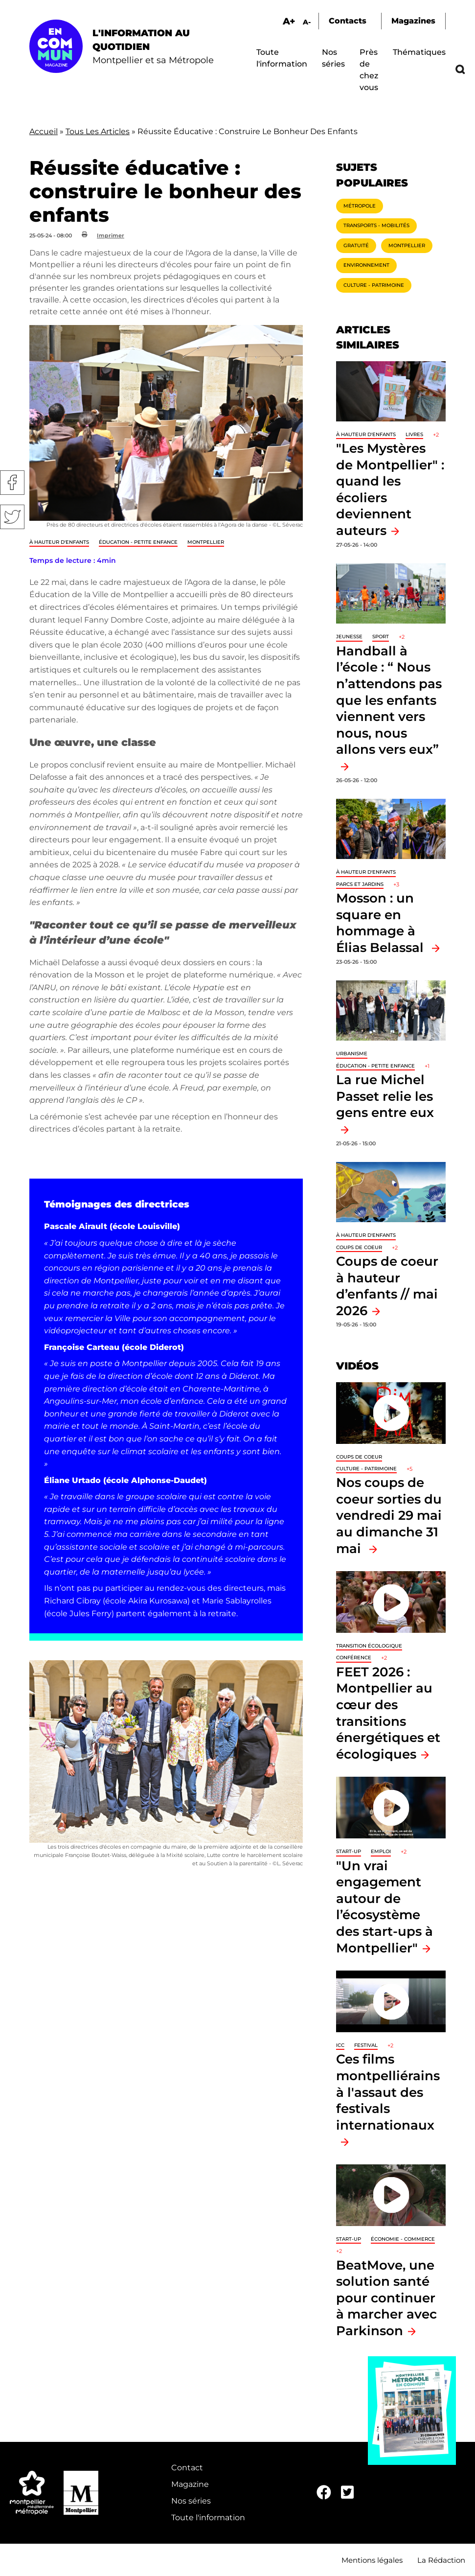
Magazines (413, 20)
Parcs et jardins (360, 884)
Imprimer (110, 235)
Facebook (12, 482)
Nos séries (191, 2501)
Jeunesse (349, 636)
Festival (366, 2045)
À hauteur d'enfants (59, 542)
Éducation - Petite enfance (138, 542)
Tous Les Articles (98, 131)
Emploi (381, 1851)
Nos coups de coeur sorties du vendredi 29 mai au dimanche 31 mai (389, 1515)
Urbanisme (351, 1053)
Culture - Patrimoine (373, 285)
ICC (340, 2045)
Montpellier (205, 542)
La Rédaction (441, 2560)
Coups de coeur (359, 1247)
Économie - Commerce (403, 2239)
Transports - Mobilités (376, 225)
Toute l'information (208, 2517)
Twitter (12, 517)
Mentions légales (372, 2560)
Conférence (353, 1657)
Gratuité (356, 245)
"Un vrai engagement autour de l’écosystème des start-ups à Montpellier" (384, 1906)
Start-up (348, 1851)
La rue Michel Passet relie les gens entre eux (385, 1096)
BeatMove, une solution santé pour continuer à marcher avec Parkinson (386, 2297)
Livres (414, 434)
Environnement (366, 265)
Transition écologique (369, 1645)
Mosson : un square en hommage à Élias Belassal (381, 922)
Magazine (190, 2484)
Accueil (43, 131)
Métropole (359, 206)
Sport (380, 636)
